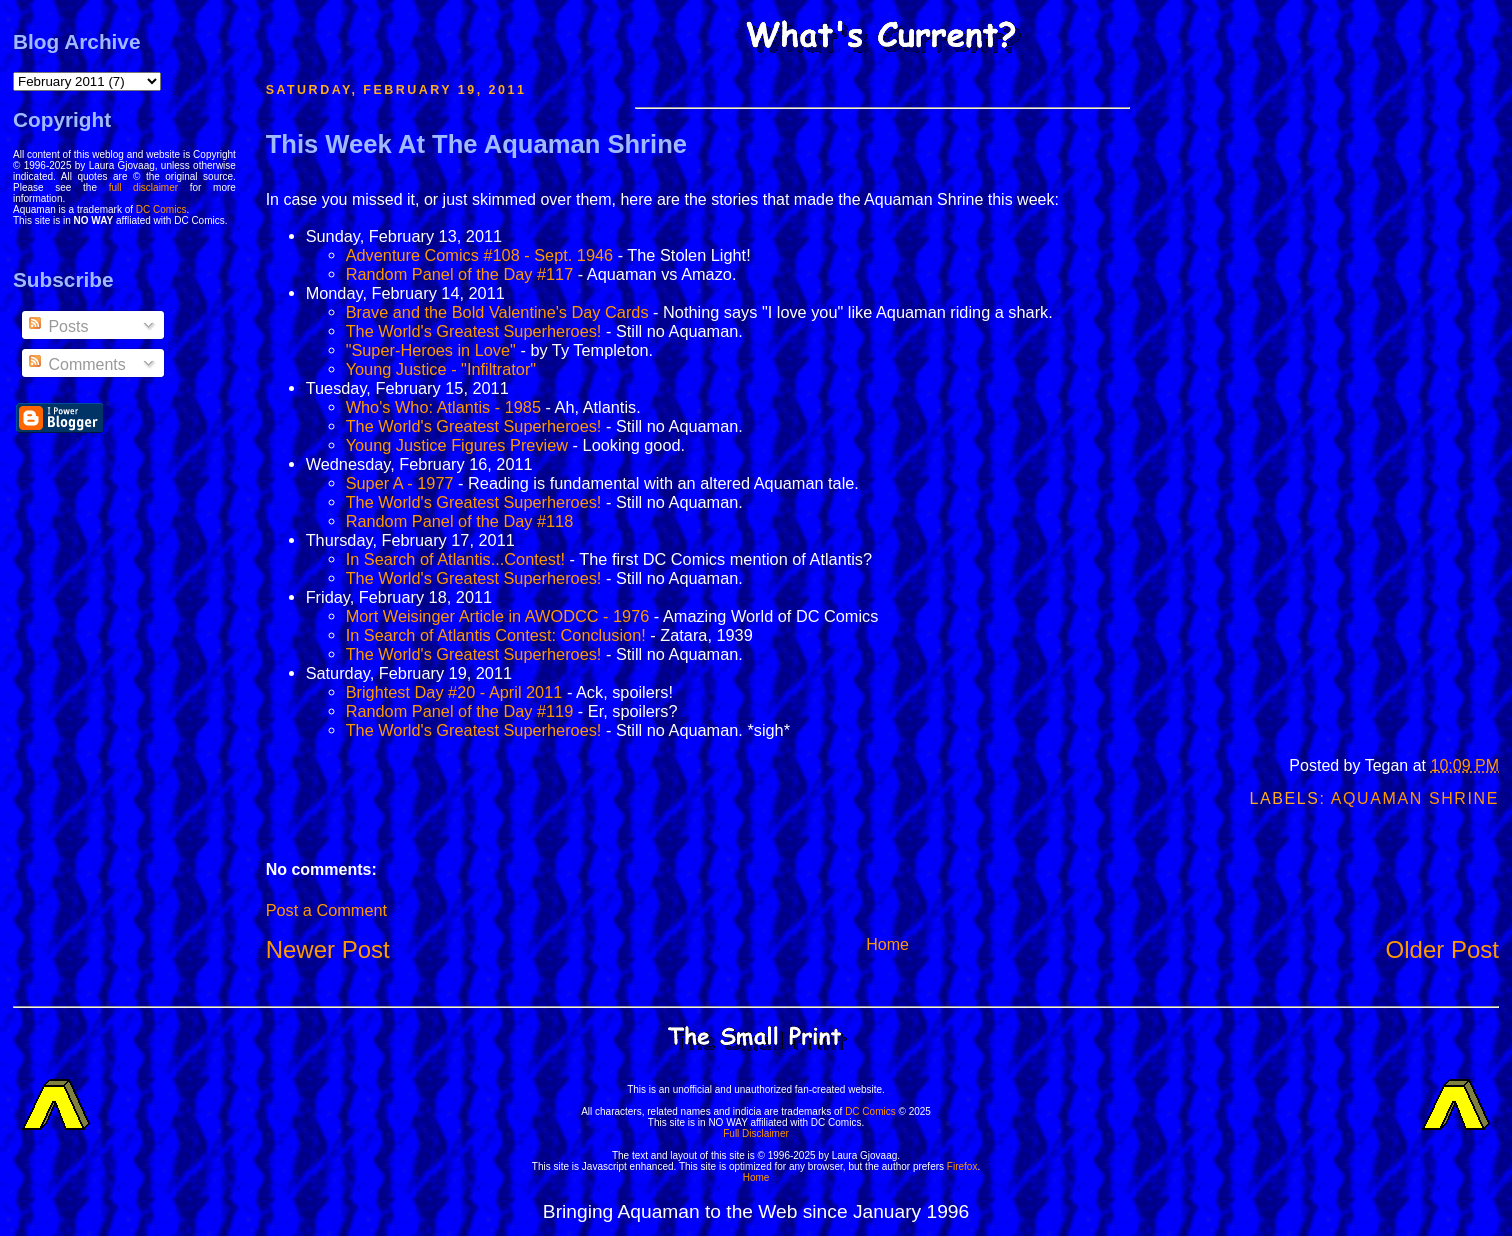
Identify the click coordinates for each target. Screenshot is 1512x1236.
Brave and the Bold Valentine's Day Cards (497, 312)
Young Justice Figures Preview (457, 445)
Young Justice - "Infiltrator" (441, 369)
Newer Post (328, 949)
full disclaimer (143, 187)
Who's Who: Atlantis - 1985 (443, 407)
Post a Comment (326, 910)
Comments (76, 364)
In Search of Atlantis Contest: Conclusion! (496, 635)
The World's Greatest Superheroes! (474, 331)
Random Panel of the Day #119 (460, 711)
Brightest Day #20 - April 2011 (454, 692)
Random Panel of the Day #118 (460, 521)
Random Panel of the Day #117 (460, 274)
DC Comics (161, 209)
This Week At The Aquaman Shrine (476, 144)
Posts (57, 326)
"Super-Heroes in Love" (431, 350)
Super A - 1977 (400, 483)
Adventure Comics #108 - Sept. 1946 (480, 255)
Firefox (962, 1166)
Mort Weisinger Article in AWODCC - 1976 (498, 616)
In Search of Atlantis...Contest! (455, 559)
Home (887, 944)
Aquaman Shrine (1415, 798)
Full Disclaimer (756, 1133)
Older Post (1442, 949)
